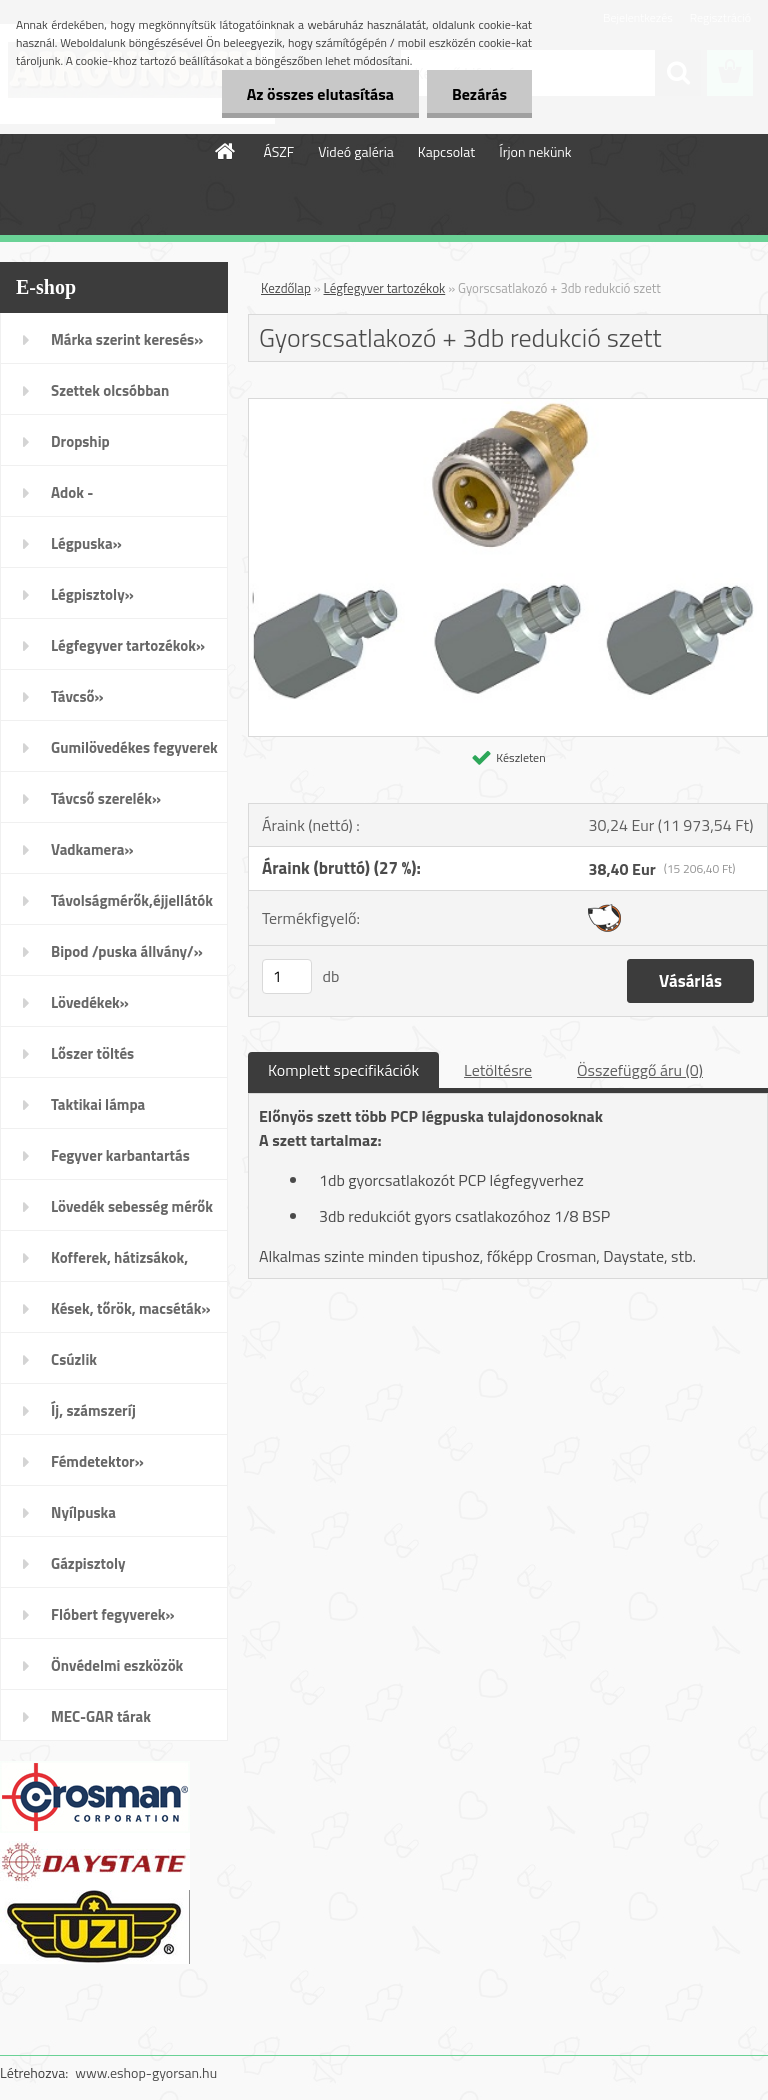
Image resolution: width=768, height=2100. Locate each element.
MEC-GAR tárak (101, 1716)
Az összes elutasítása (320, 94)
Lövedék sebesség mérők (132, 1206)
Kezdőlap (286, 288)
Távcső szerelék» (106, 798)
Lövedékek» (90, 1002)
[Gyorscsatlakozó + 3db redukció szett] (508, 407)
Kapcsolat (447, 151)
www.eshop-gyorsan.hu (146, 2072)
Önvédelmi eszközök (117, 1665)
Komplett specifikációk (343, 1070)
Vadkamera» (92, 849)
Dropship (80, 441)
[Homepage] (226, 151)
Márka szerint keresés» (127, 339)
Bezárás (479, 94)
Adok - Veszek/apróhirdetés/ (122, 499)
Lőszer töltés (92, 1053)
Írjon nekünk (535, 151)
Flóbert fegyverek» (113, 1614)
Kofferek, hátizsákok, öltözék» (119, 1264)
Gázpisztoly (88, 1563)
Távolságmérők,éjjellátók (132, 900)
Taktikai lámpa (98, 1104)
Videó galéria (356, 151)
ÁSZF (278, 151)
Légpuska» (86, 543)
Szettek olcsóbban (110, 390)
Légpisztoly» (92, 594)
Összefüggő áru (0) (640, 1070)
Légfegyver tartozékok (385, 288)
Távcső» (77, 696)
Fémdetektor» (97, 1461)
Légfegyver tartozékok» (128, 645)
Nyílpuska (83, 1512)
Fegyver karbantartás (120, 1155)
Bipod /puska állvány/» (127, 951)
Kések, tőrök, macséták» (131, 1308)
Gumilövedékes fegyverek (134, 747)
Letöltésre (498, 1070)
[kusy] (287, 976)
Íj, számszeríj (93, 1410)
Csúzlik (74, 1359)
